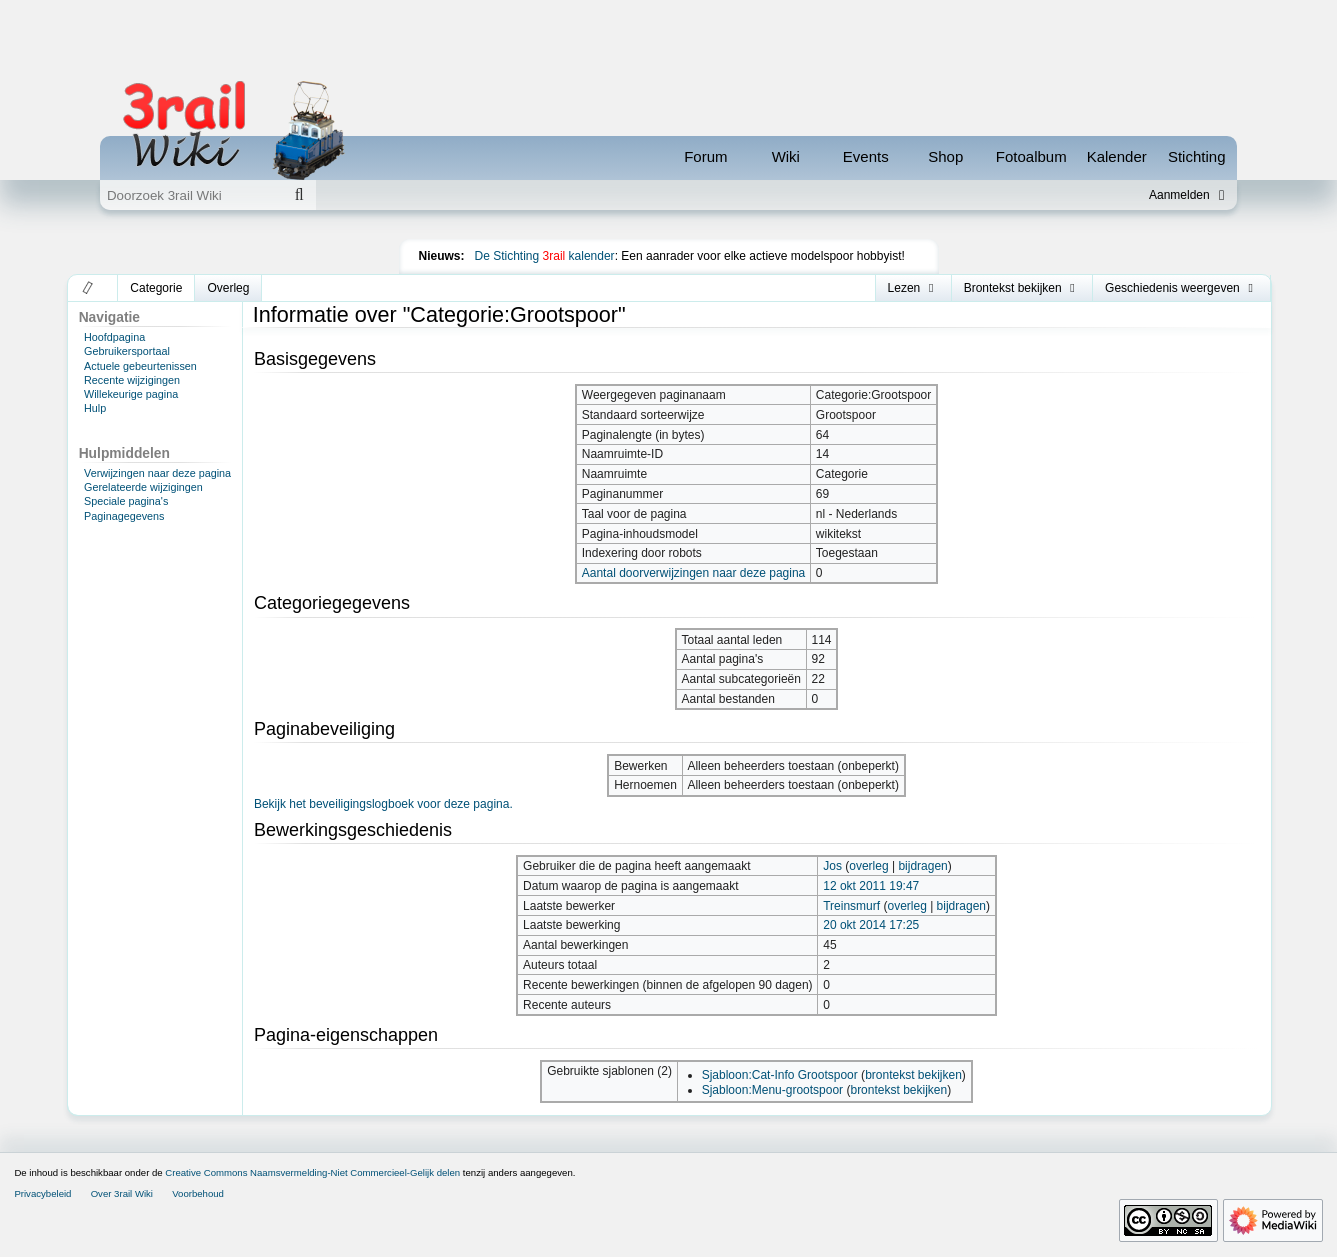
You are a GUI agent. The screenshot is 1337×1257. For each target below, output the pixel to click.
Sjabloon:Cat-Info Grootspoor (780, 1075)
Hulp (95, 408)
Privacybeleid (42, 1193)
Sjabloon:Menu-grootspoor (772, 1090)
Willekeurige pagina (131, 394)
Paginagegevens (124, 516)
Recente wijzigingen (132, 380)
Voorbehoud (198, 1193)
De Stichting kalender (545, 256)
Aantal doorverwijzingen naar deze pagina (693, 573)
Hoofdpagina (114, 337)
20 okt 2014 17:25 (871, 925)
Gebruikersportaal (127, 351)
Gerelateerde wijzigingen (143, 487)
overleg (868, 866)
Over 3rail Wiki (122, 1193)
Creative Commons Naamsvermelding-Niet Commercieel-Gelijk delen (312, 1172)
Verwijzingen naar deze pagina (157, 473)
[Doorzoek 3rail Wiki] (191, 195)
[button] (88, 288)
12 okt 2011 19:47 (871, 886)
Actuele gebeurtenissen (140, 366)
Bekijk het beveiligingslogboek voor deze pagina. (383, 804)
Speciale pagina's (126, 501)
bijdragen (922, 866)
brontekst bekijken (913, 1075)
